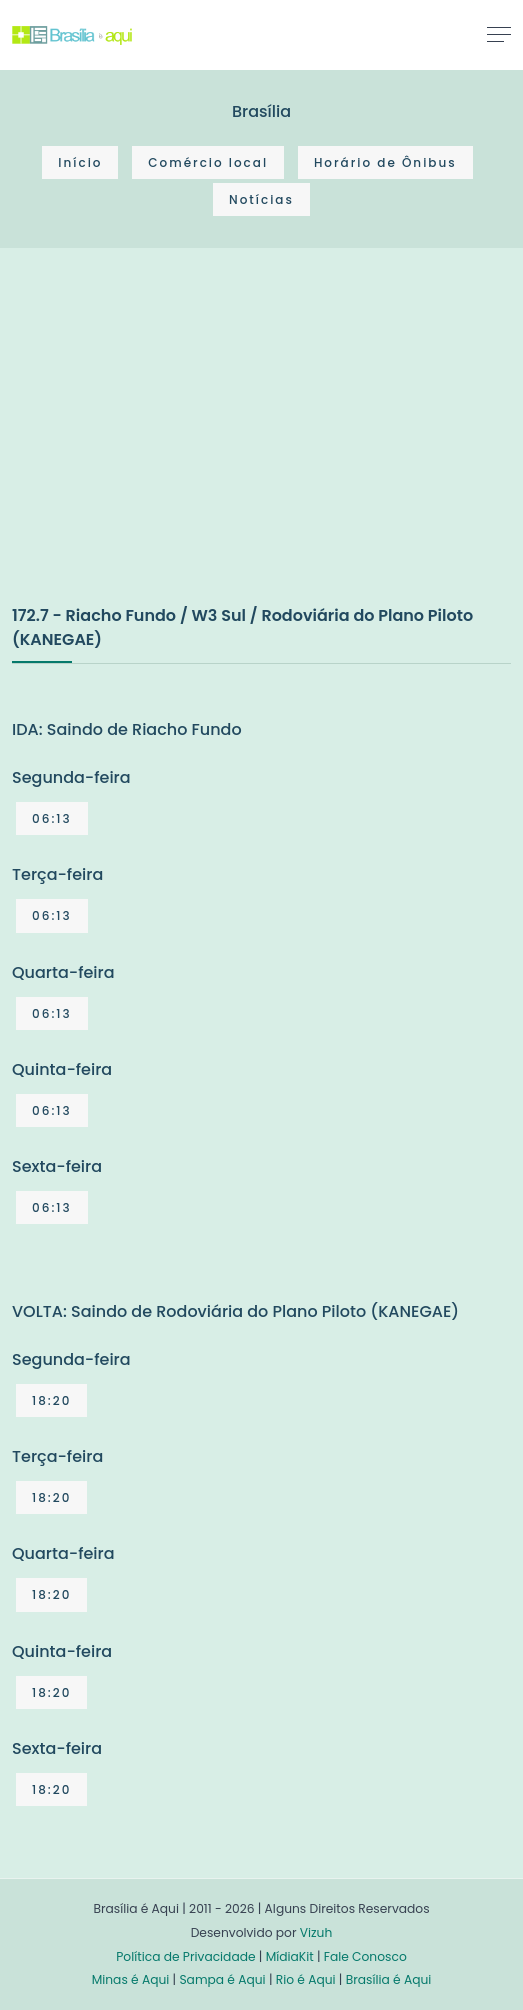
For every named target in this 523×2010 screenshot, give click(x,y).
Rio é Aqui (306, 1979)
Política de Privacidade (185, 1956)
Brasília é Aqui (389, 1979)
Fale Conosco (365, 1956)
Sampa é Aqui (222, 1979)
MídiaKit (290, 1956)
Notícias (261, 199)
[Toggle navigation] (499, 34)
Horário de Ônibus (385, 162)
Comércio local (208, 162)
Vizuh (316, 1932)
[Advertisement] (162, 447)
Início (80, 162)
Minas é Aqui (131, 1979)
